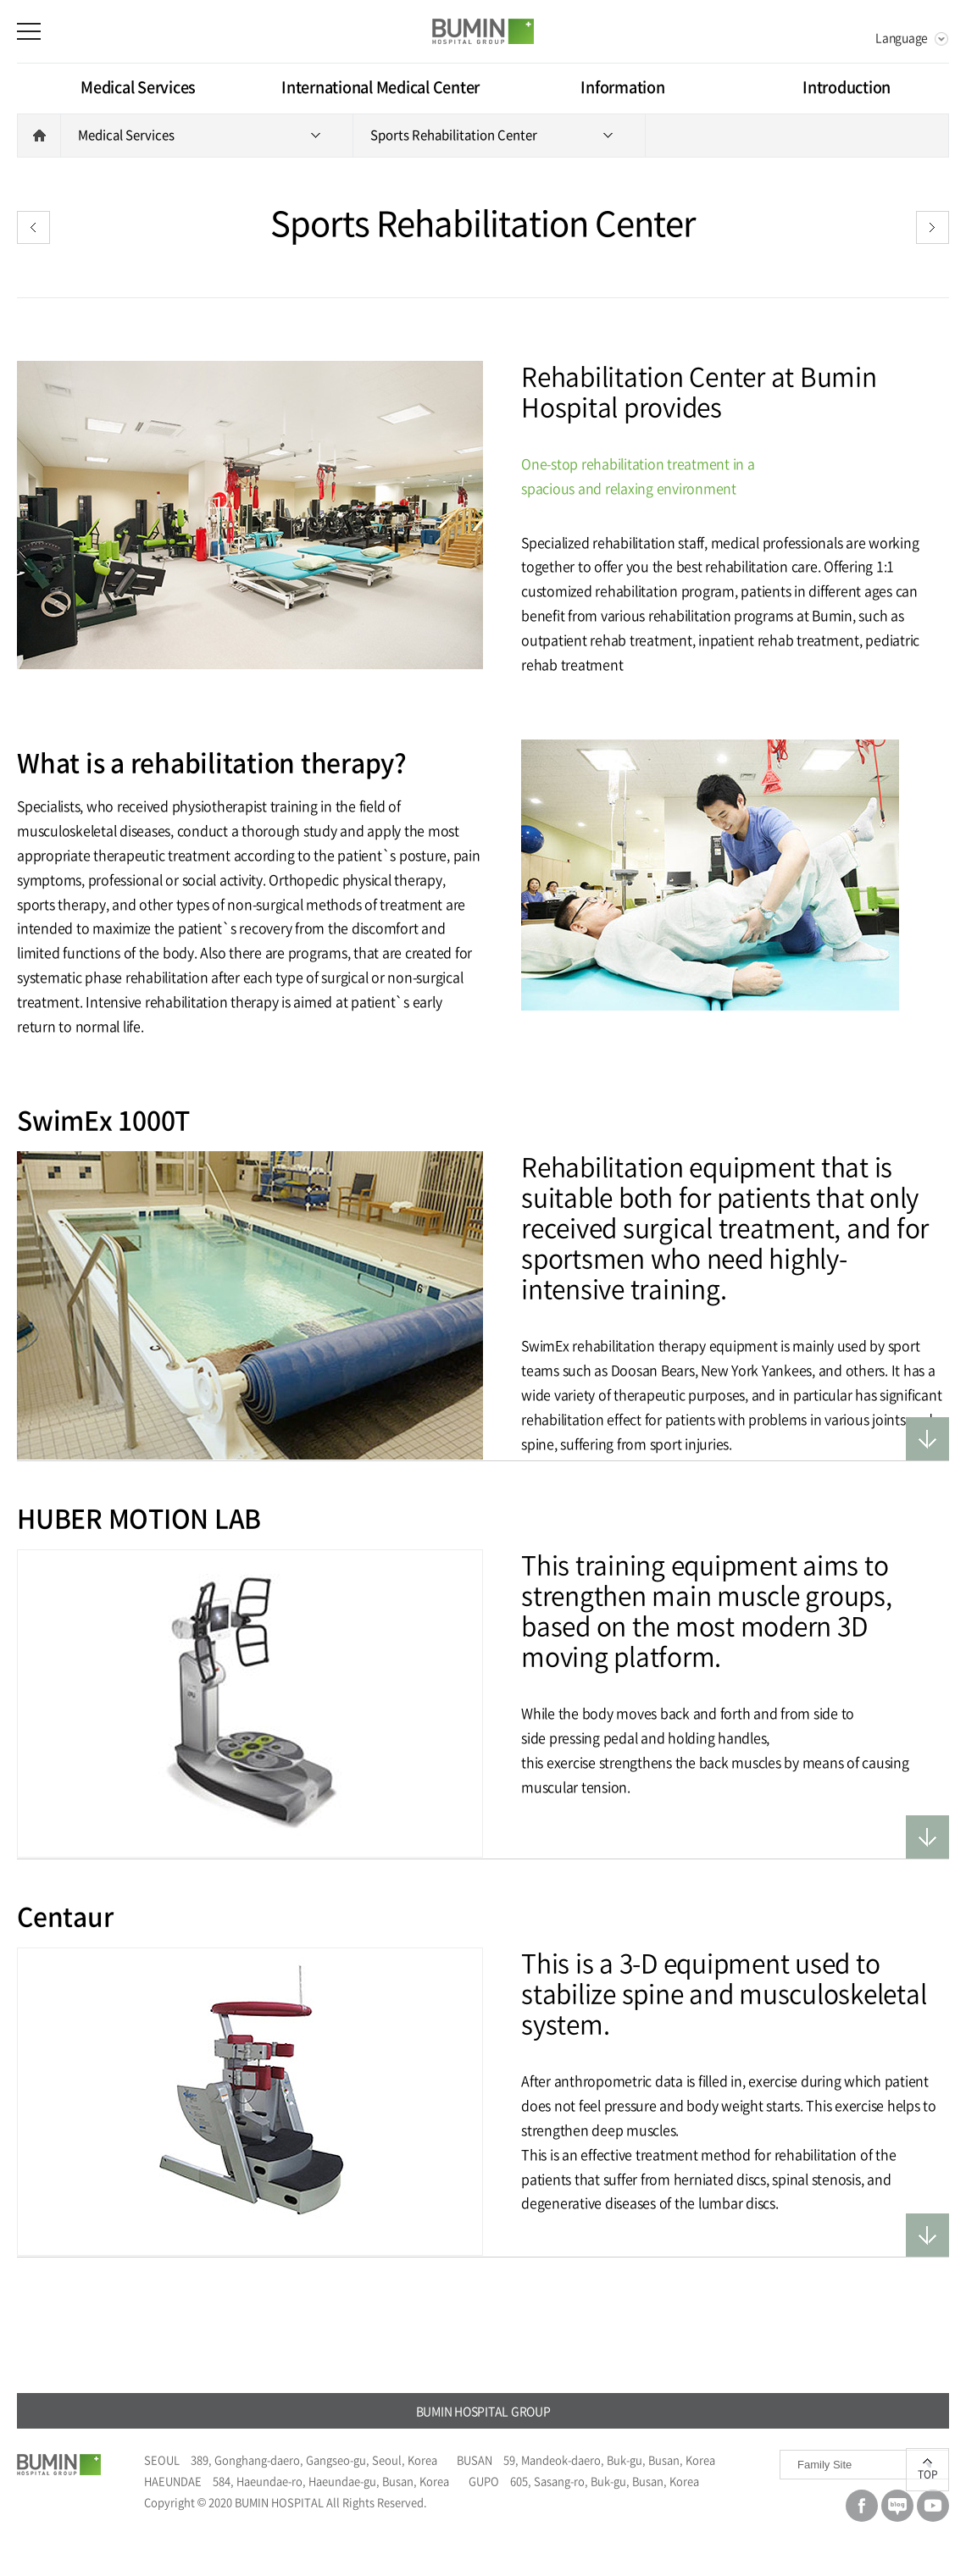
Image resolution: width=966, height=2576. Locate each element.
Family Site (824, 2464)
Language (901, 37)
